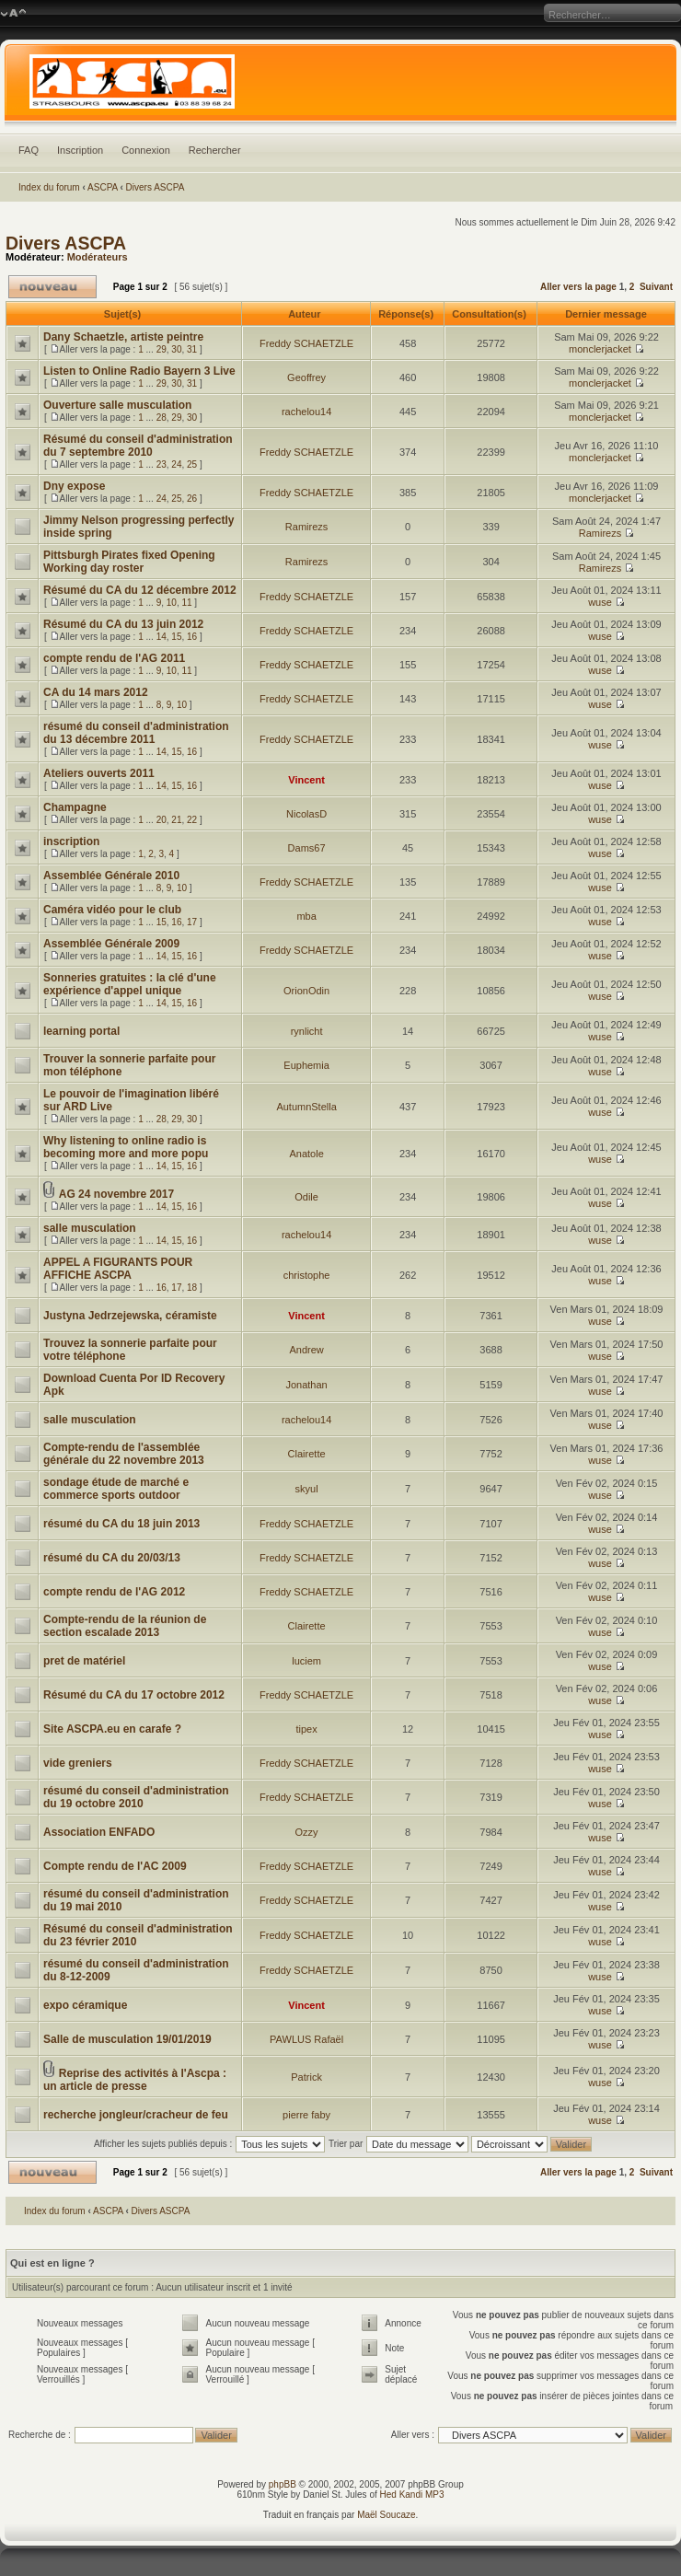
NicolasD (306, 813)
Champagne (75, 807)
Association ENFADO (99, 1832)
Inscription (80, 150)
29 (161, 349)
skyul (306, 1488)
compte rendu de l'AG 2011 (114, 658)
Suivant (656, 287)
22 (192, 820)
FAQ (28, 150)
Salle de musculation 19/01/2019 (127, 2039)
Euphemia (306, 1065)
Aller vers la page (579, 287)
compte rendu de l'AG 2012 (114, 1591)
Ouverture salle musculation (117, 405)
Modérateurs (97, 256)
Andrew (306, 1349)
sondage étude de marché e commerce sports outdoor (116, 1489)
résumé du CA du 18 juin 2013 (121, 1523)
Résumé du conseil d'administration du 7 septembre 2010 (138, 445)
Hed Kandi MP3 (412, 2494)
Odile (306, 1196)
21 (176, 820)
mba (306, 916)
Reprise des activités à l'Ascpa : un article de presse (134, 2080)
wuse (600, 602)
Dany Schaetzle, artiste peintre (123, 337)
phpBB (282, 2484)
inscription (71, 841)
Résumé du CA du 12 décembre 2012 (140, 590)
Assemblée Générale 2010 (111, 875)
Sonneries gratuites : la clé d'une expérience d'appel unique (129, 984)
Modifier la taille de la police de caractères (13, 14)
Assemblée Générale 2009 (111, 943)
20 (161, 820)
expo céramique (85, 2005)
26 (192, 498)
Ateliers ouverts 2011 (99, 773)
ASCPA (102, 187)
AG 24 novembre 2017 (116, 1194)
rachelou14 (306, 411)
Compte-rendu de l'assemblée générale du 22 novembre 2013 (123, 1454)
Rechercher (215, 150)
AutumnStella (306, 1106)
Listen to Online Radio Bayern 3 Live (139, 371)
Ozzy (306, 1832)
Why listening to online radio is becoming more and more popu (125, 1147)
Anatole (306, 1153)
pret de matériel (84, 1660)
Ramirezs (306, 526)
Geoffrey (306, 377)
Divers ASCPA (155, 187)
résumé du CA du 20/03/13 (111, 1557)
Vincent (306, 779)
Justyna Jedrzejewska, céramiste (130, 1315)
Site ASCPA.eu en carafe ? (112, 1729)
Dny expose (74, 486)
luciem (306, 1660)
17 (192, 922)
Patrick (306, 2077)
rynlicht (307, 1031)
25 (192, 464)
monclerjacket (600, 348)
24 (176, 464)
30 (176, 349)
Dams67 (307, 847)
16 (192, 637)
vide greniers (77, 1763)
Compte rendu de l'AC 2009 (115, 1866)
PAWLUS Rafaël (306, 2039)
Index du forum (49, 187)
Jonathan (306, 1384)
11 (186, 603)
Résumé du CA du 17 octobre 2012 (134, 1694)
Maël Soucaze (386, 2515)
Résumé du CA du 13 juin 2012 (123, 624)
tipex (306, 1729)
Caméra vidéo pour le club (112, 909)
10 (172, 603)
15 (176, 637)
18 (192, 1287)
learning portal (81, 1031)
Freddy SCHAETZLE (306, 343)
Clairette (307, 1453)
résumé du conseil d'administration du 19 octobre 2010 (136, 1797)
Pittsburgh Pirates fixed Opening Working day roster (129, 561)
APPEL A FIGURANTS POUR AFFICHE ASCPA (117, 1269)
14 (161, 637)
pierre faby (306, 2114)
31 (192, 349)
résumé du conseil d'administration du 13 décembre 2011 (136, 733)
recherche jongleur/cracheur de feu (135, 2114)
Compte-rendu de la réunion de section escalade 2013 (124, 1626)
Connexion (145, 150)
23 (161, 464)
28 (161, 417)
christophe (306, 1275)
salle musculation (89, 1228)
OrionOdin (306, 990)
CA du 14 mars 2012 (95, 692)
